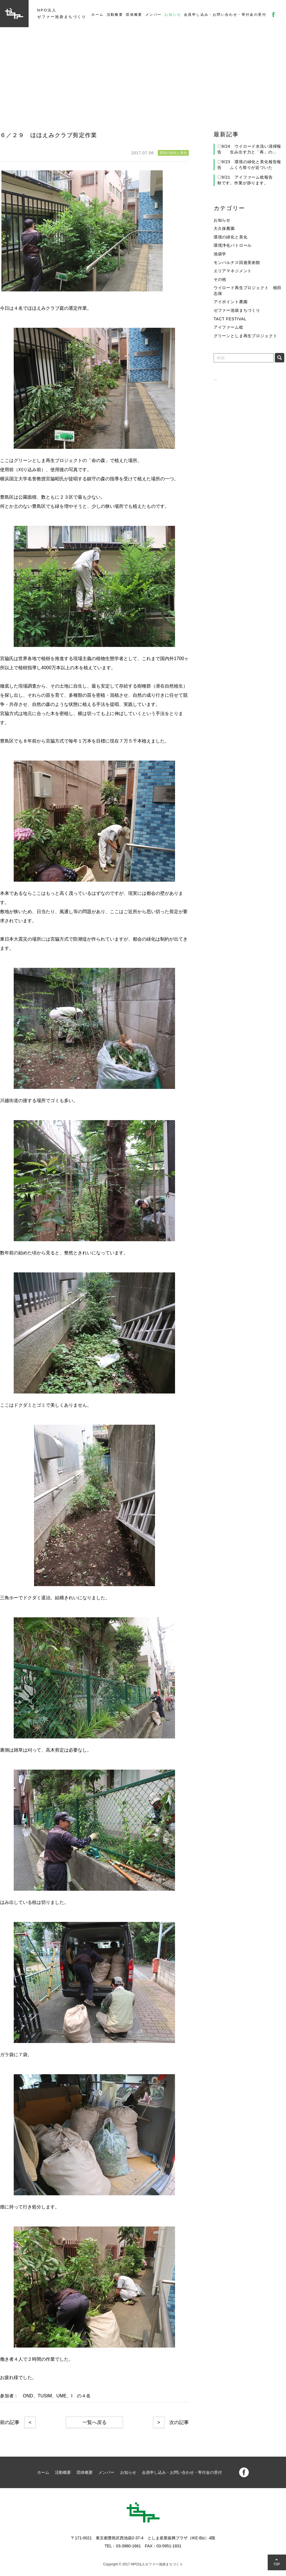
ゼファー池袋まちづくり (237, 310)
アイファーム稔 (228, 327)
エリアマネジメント (233, 271)
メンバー (153, 15)
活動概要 (115, 15)
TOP (276, 2564)
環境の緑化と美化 (231, 237)
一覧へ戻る (94, 2422)
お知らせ (172, 15)
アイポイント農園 (231, 301)
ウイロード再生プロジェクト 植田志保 (247, 290)
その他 (220, 279)
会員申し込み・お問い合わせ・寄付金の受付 (225, 15)
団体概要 (134, 15)
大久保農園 (224, 228)
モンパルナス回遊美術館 (237, 262)
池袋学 (220, 254)
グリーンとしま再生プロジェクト (245, 335)
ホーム (97, 15)
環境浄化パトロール (233, 245)
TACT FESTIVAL (230, 319)
